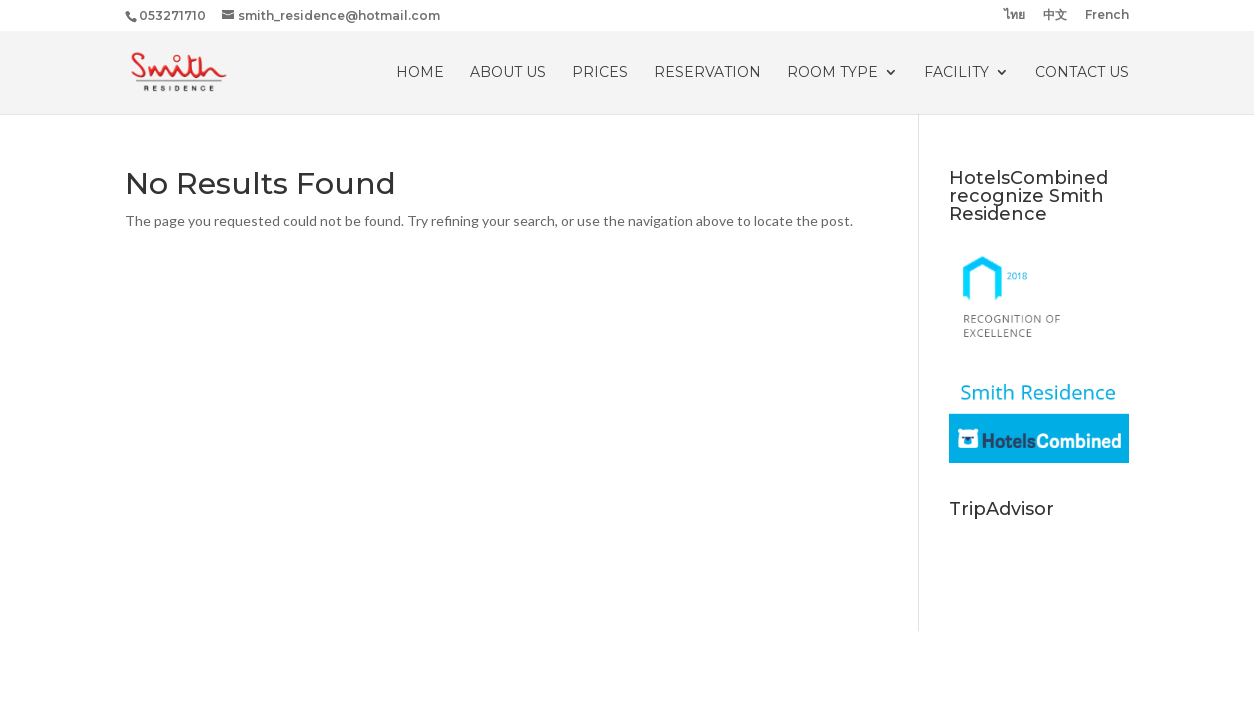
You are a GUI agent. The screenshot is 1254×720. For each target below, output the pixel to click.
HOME (420, 73)
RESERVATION (707, 73)
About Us (508, 73)
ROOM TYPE (832, 73)
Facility (956, 73)
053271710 (172, 15)
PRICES (600, 73)
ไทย (1014, 15)
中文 (1055, 15)
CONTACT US (1082, 73)
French (1107, 15)
